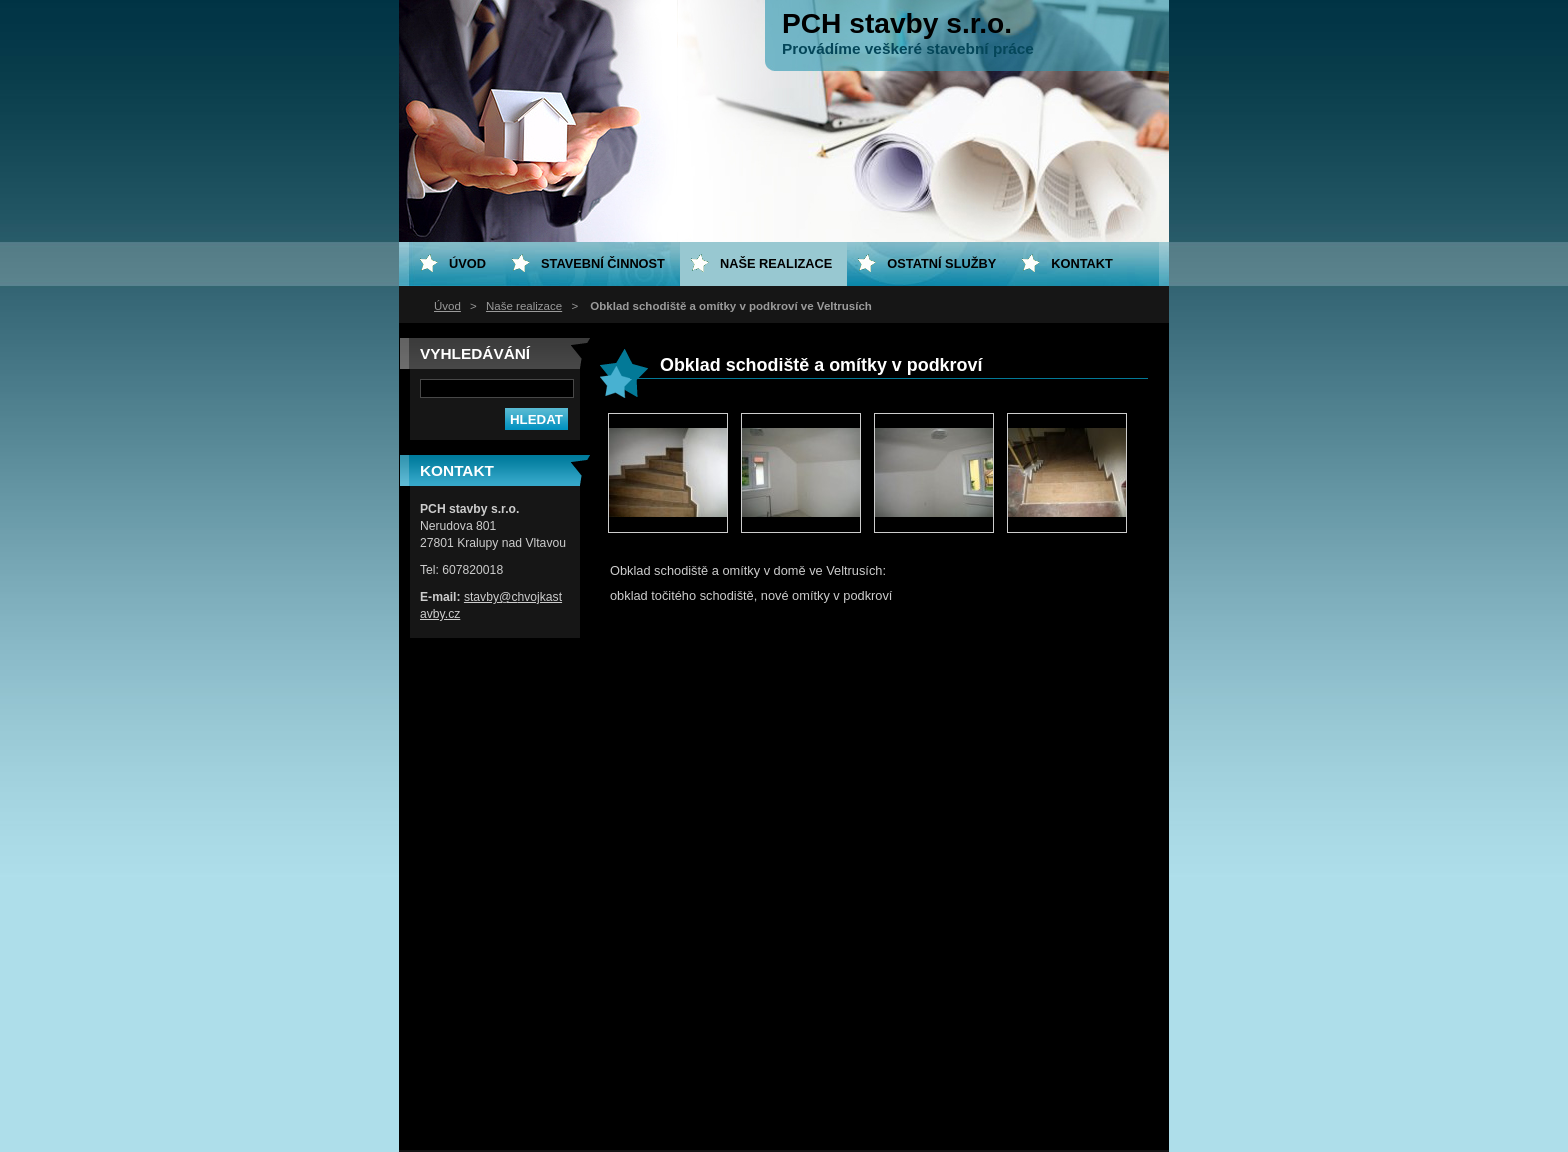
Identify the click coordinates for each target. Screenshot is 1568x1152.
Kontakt (1082, 263)
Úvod (447, 306)
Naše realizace (524, 306)
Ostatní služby (941, 263)
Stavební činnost (603, 263)
